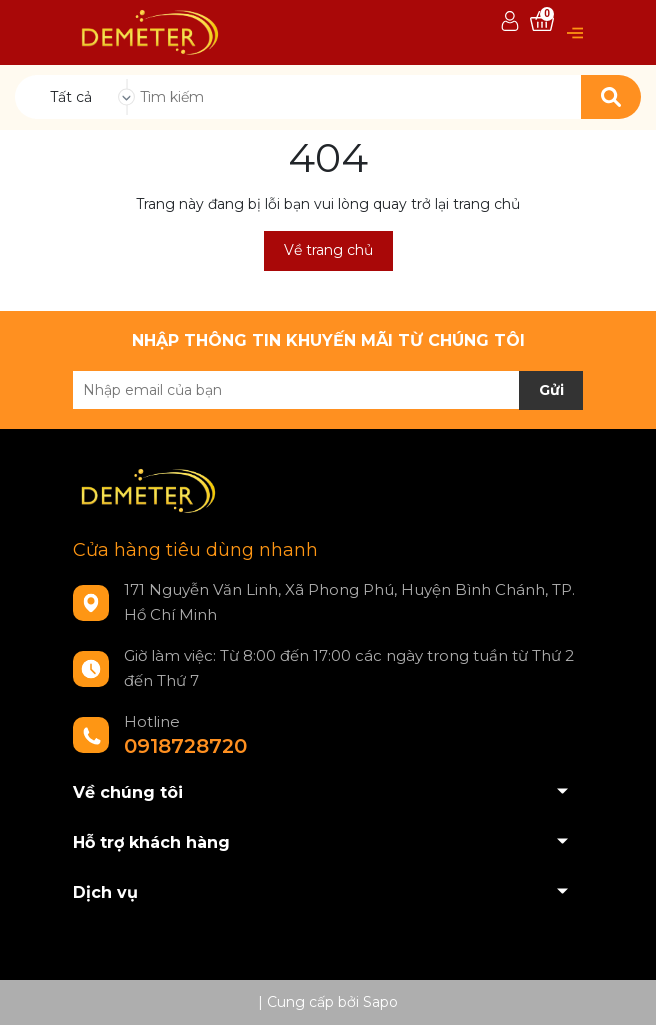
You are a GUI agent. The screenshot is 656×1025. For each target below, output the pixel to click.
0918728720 (185, 746)
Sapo (380, 1002)
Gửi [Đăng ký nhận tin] (551, 390)
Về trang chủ (328, 250)
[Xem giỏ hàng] (542, 22)
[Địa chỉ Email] (328, 390)
